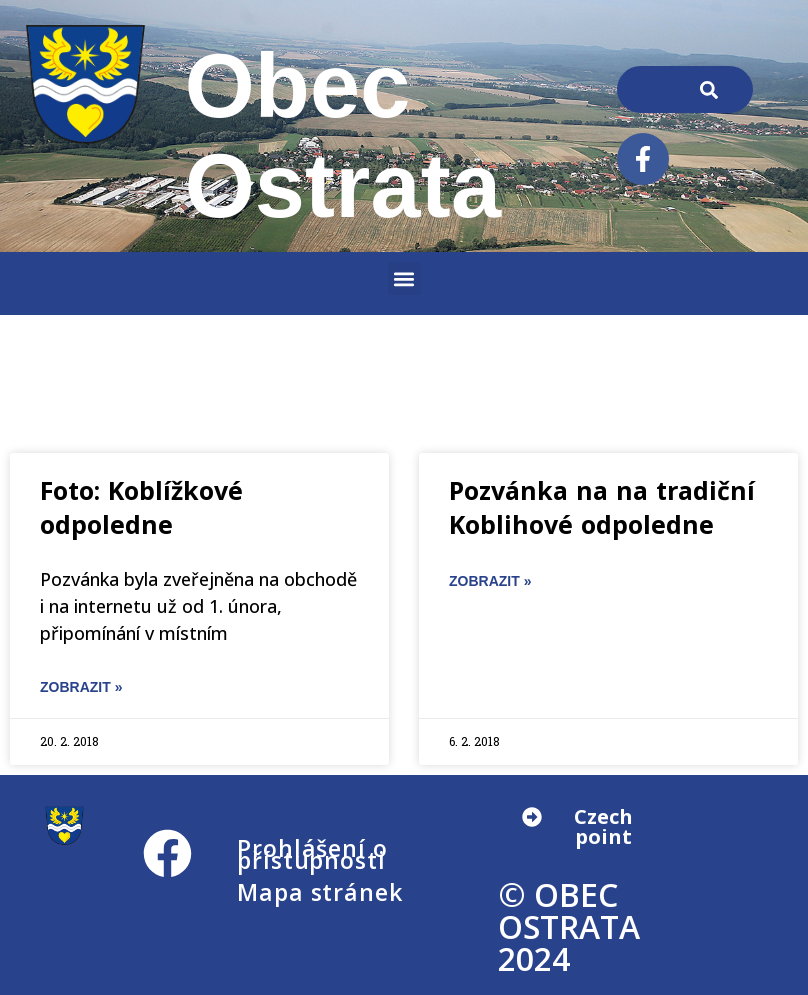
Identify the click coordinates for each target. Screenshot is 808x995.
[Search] (708, 89)
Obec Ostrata (343, 136)
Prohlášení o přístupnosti (312, 854)
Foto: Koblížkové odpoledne (141, 507)
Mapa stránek (320, 892)
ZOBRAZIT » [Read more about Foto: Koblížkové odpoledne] (81, 687)
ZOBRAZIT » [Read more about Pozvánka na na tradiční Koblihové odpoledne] (490, 581)
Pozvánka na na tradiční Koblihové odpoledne (602, 507)
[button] (404, 278)
